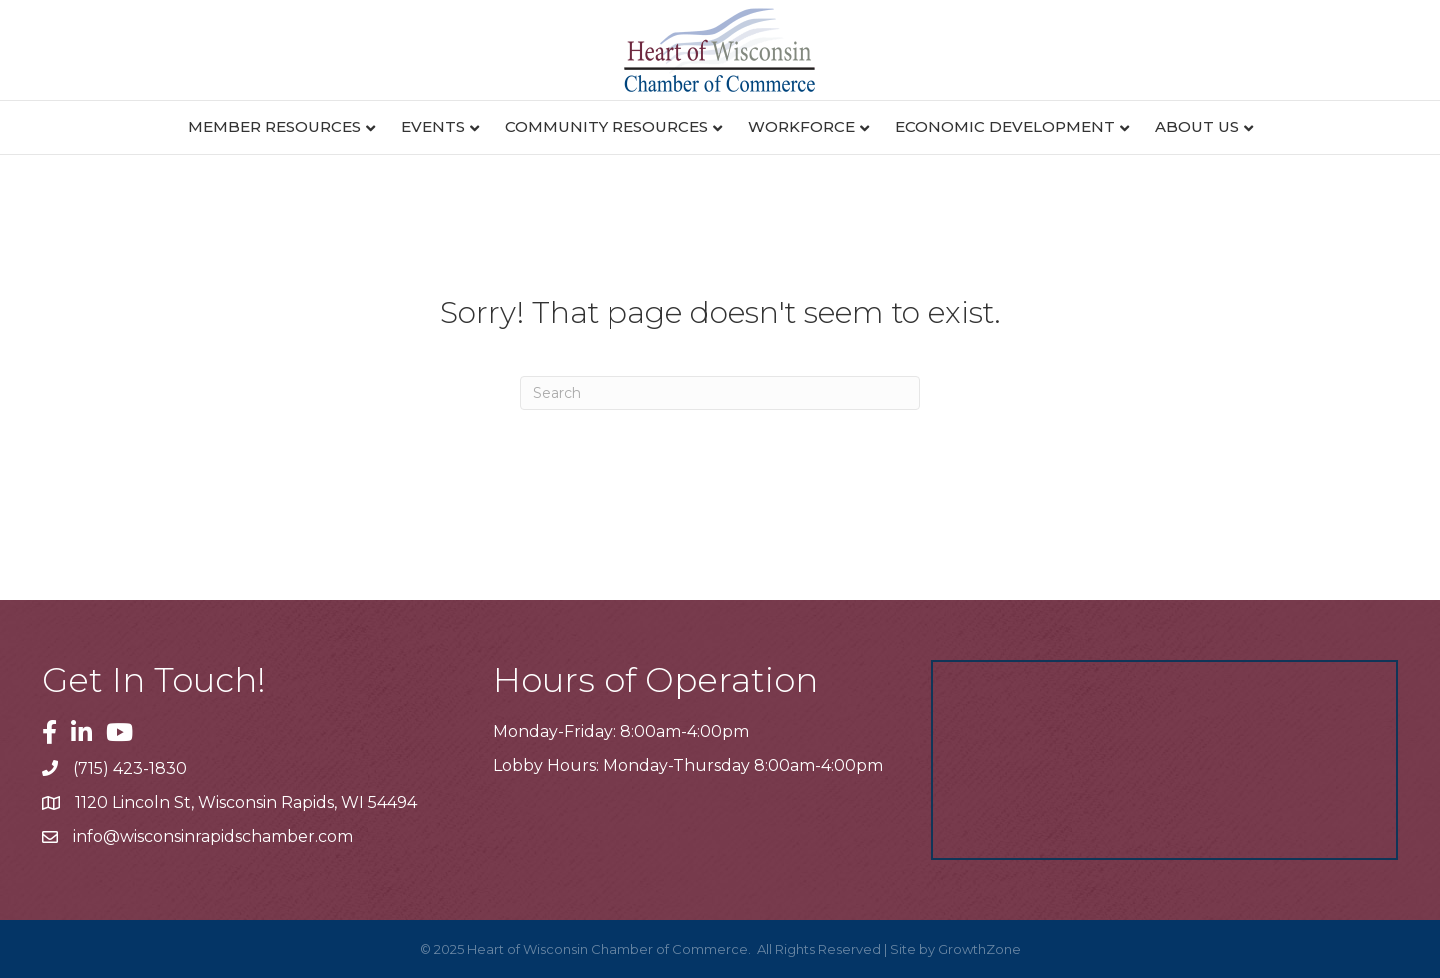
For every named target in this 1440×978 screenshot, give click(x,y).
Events (433, 126)
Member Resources (274, 126)
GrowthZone (979, 949)
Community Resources (606, 126)
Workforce (801, 126)
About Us (1197, 126)
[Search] (720, 393)
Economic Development (1005, 126)
